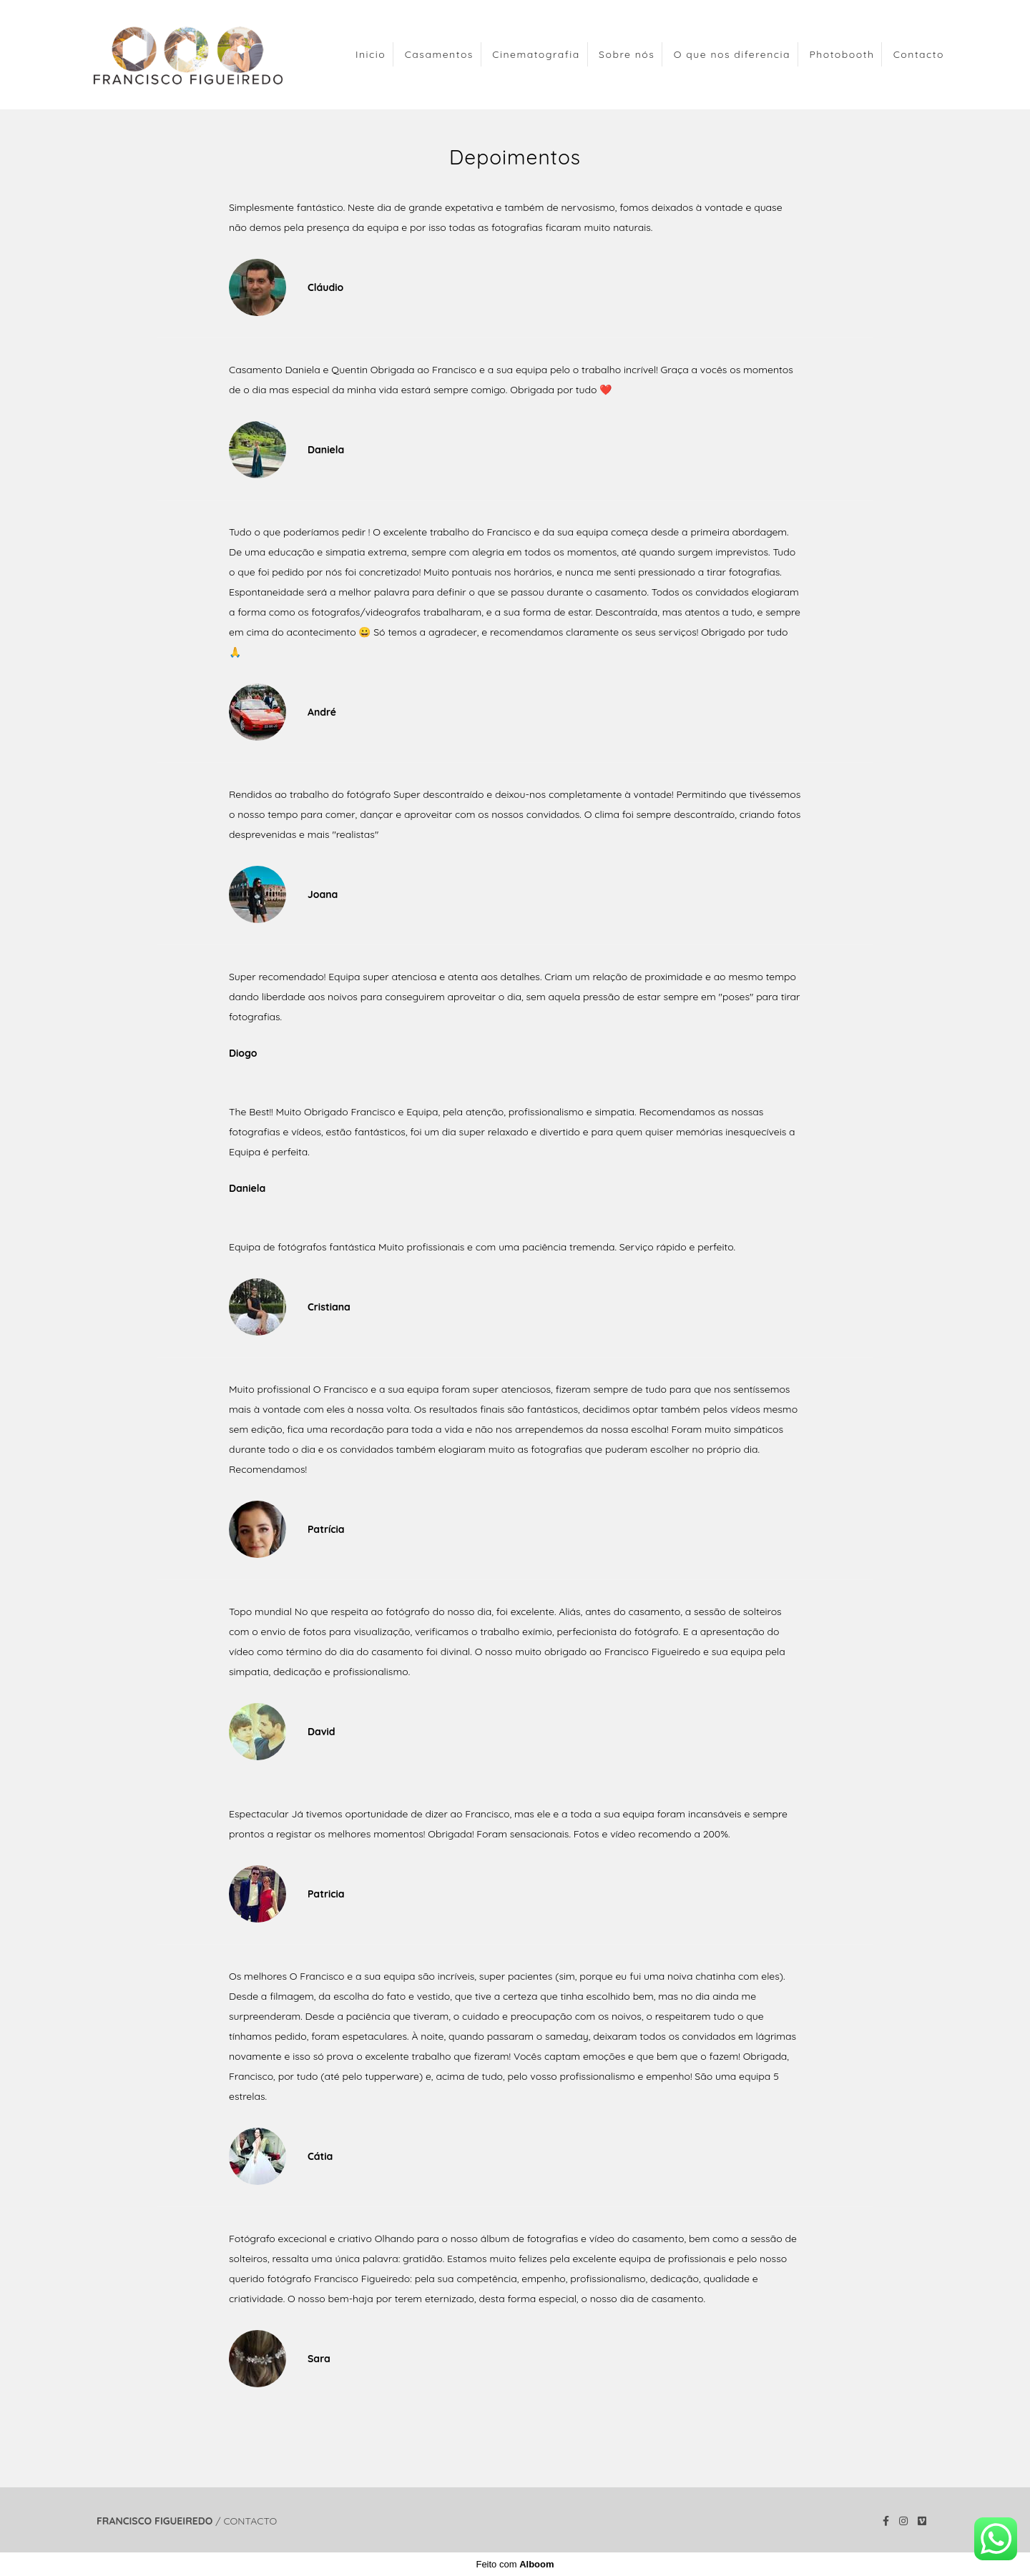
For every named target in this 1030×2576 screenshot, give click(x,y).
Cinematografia (536, 54)
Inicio (370, 54)
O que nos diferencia (732, 54)
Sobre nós (626, 54)
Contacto (918, 54)
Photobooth (841, 54)
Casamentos (439, 54)
